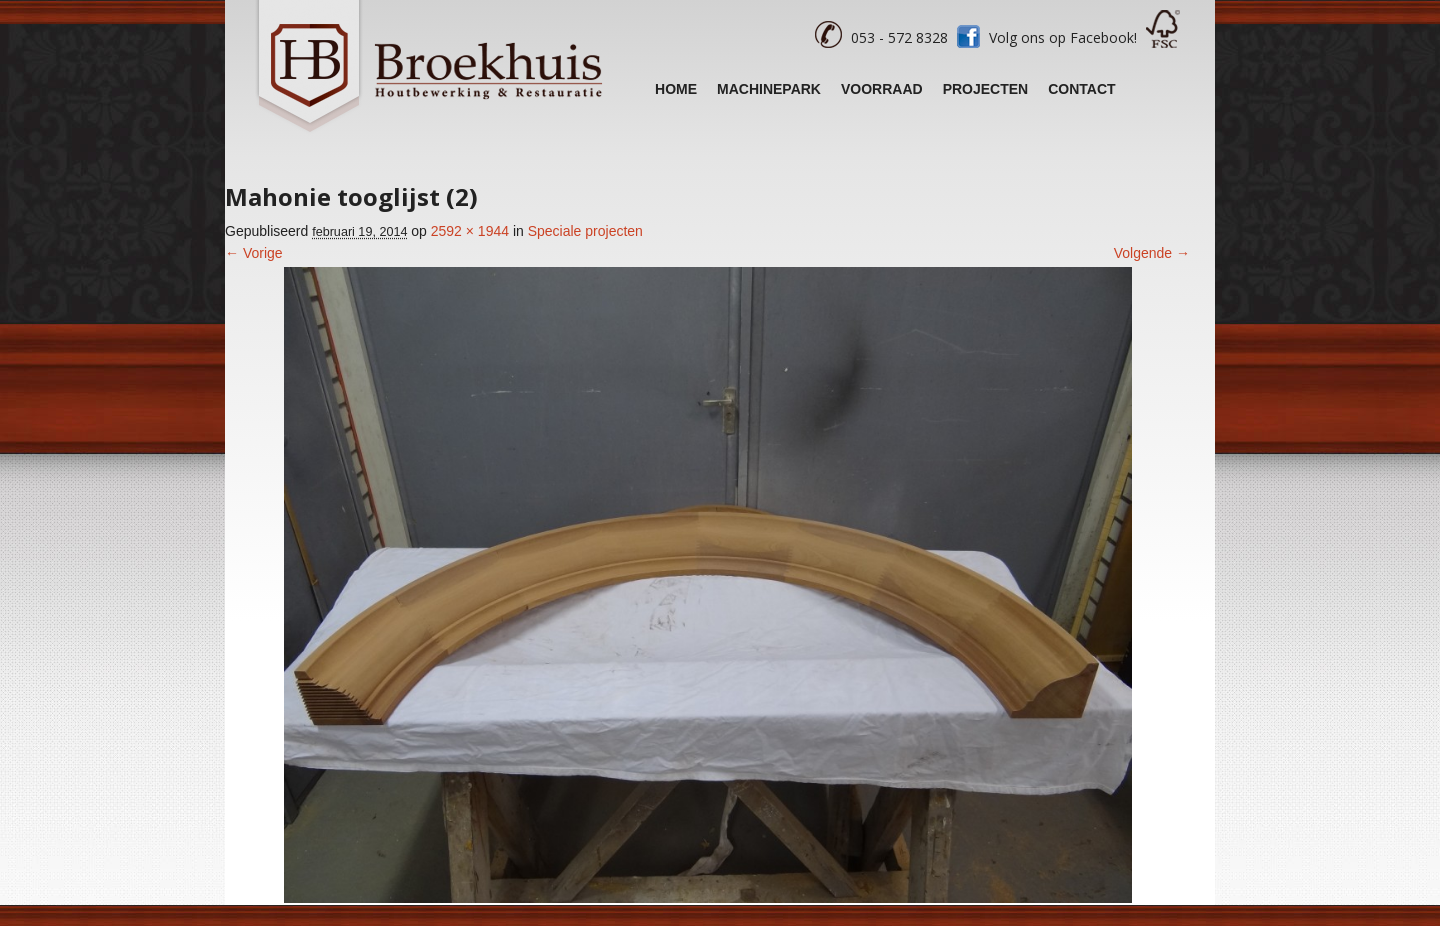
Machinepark (769, 89)
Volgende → (1152, 253)
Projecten (986, 89)
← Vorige (254, 253)
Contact (1081, 89)
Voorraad (882, 89)
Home (676, 89)
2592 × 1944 (470, 231)
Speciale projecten (585, 231)
